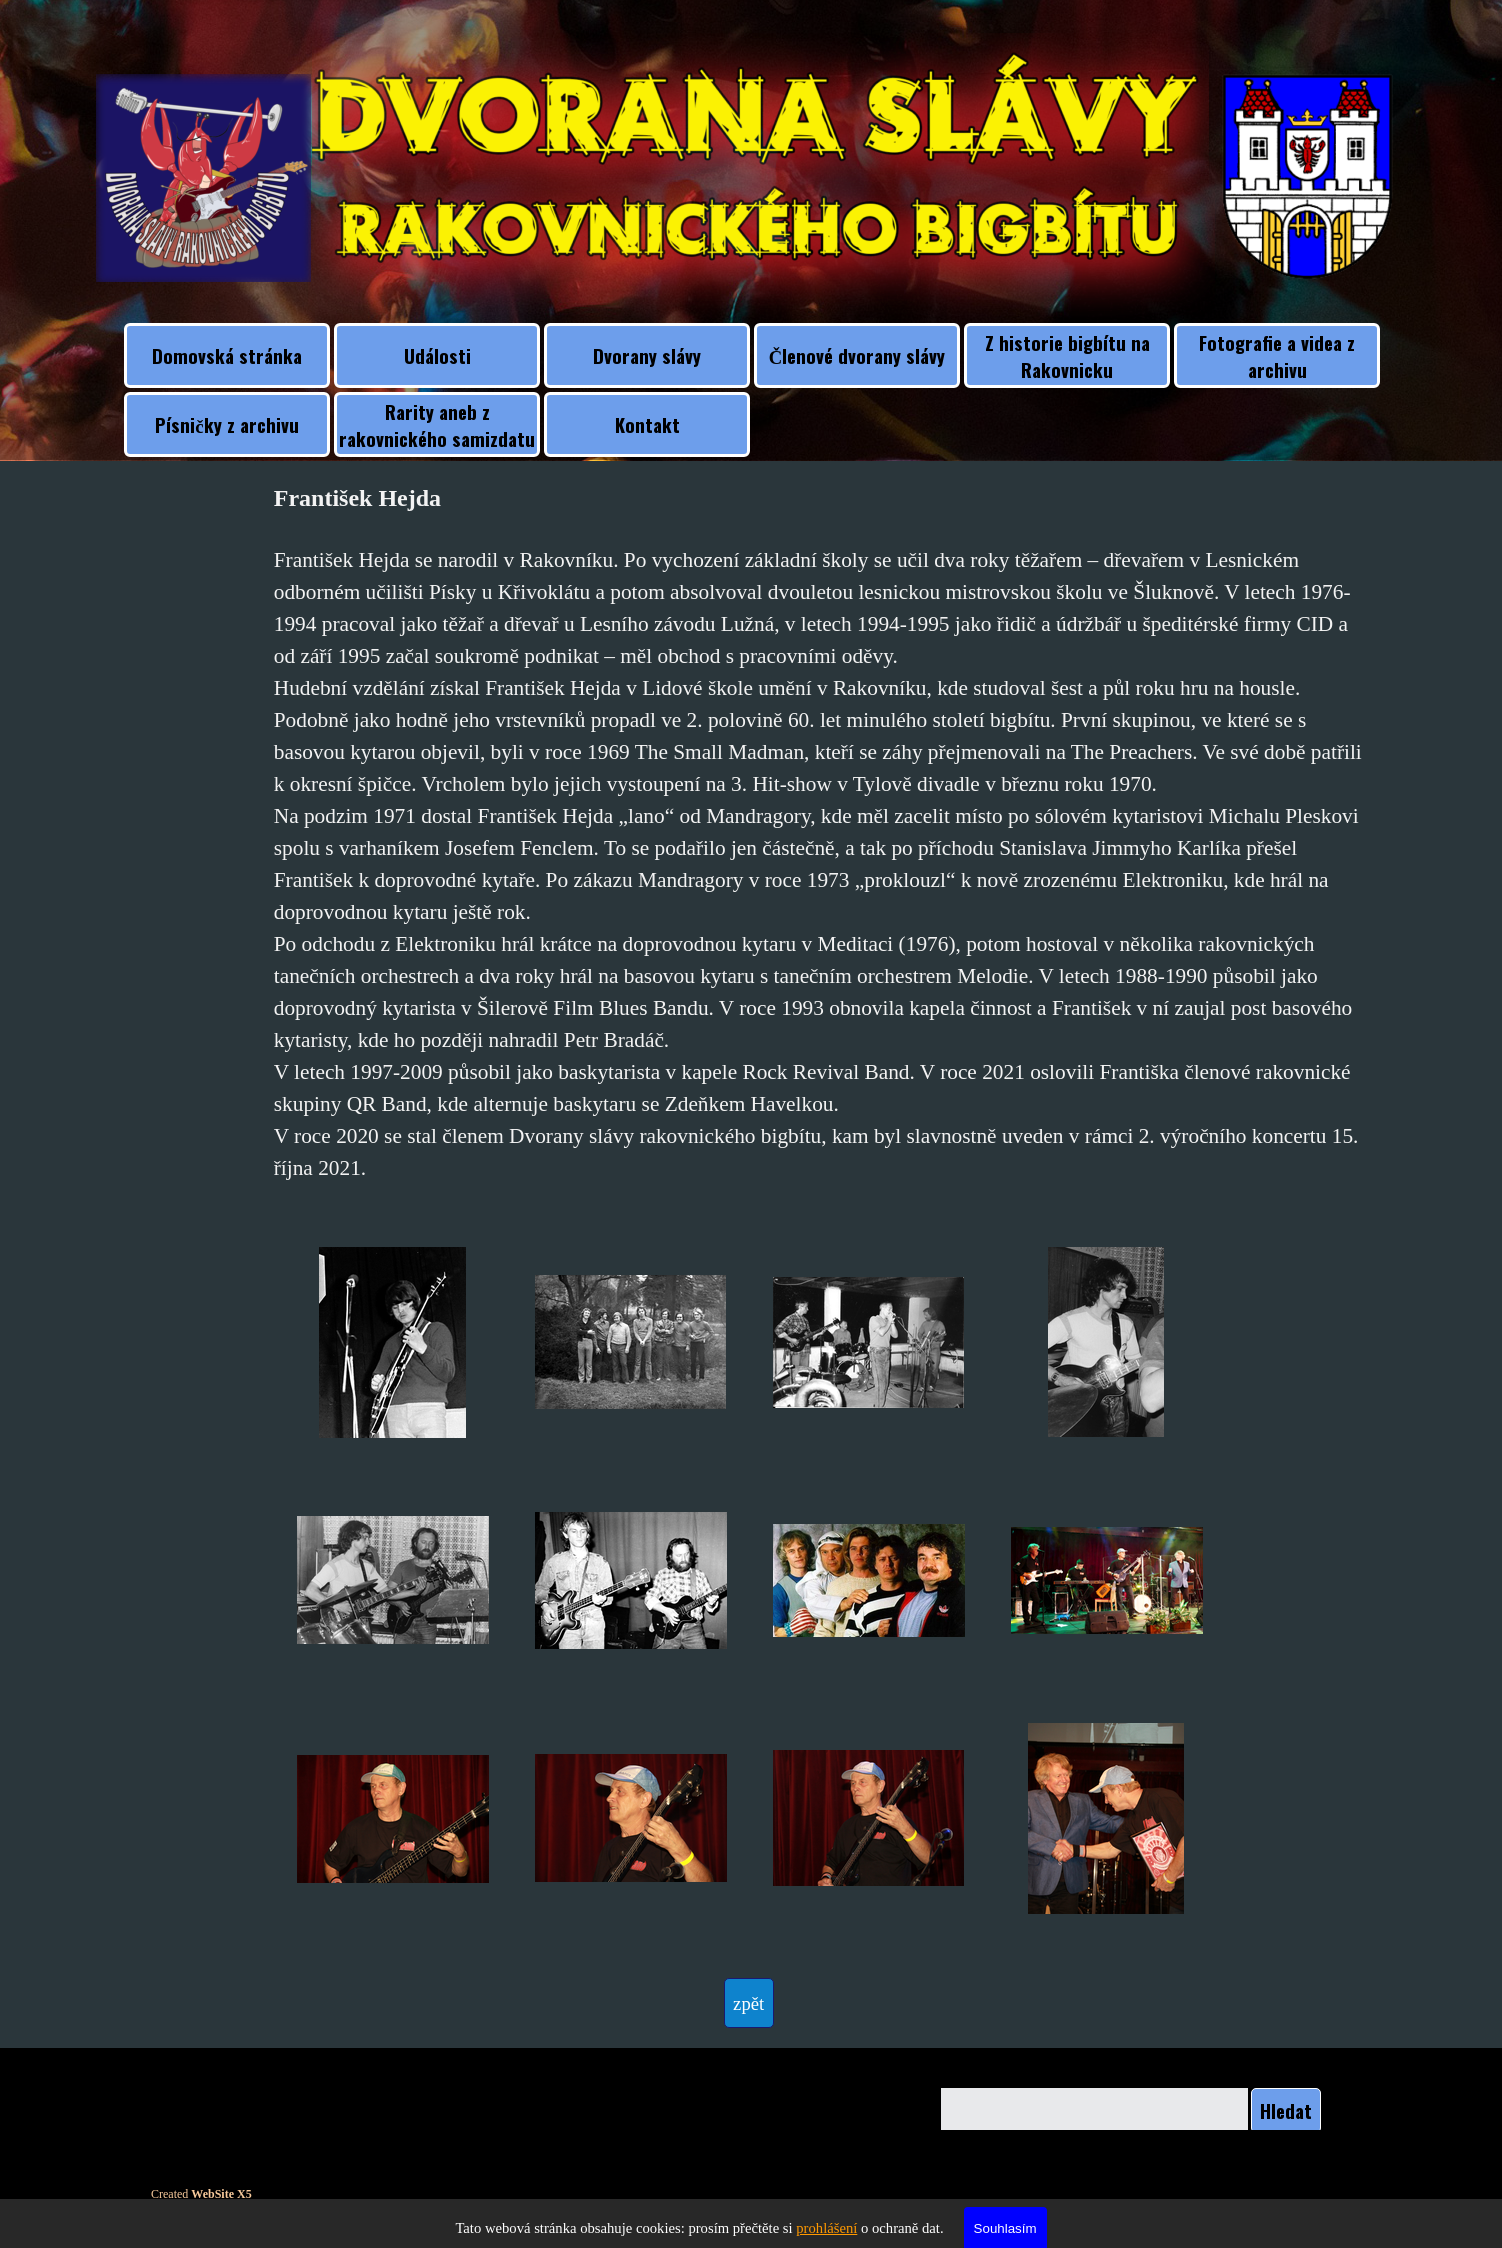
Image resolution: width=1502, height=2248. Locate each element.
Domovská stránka (227, 355)
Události (437, 355)
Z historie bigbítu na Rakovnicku (1067, 356)
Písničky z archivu (226, 424)
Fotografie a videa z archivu (1277, 356)
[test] (749, 2003)
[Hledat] (1094, 2110)
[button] (393, 1343)
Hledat (1286, 2110)
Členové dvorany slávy (857, 355)
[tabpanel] (822, 832)
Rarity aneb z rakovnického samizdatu (437, 425)
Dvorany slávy (647, 355)
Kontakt (647, 424)
